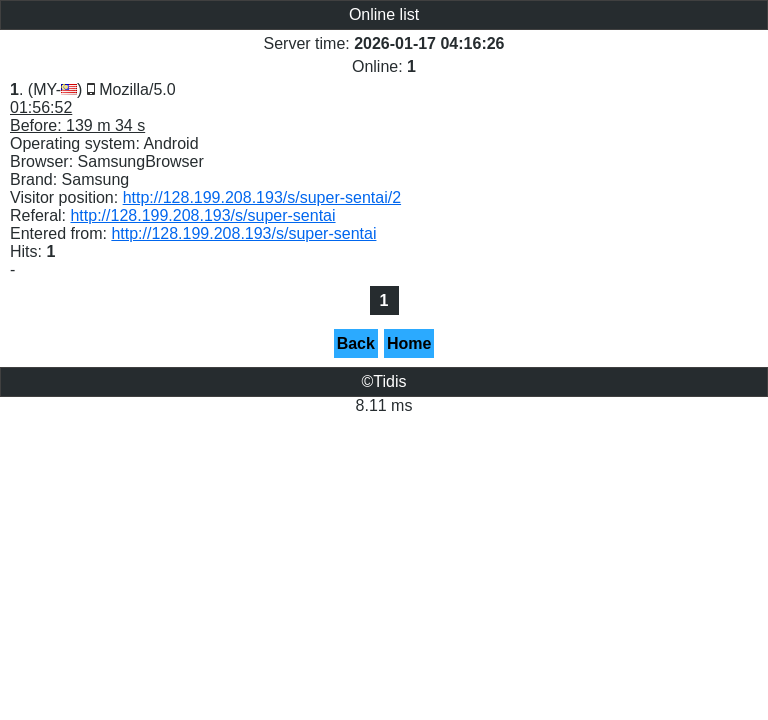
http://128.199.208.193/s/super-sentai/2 (262, 197)
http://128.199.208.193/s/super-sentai (202, 215)
